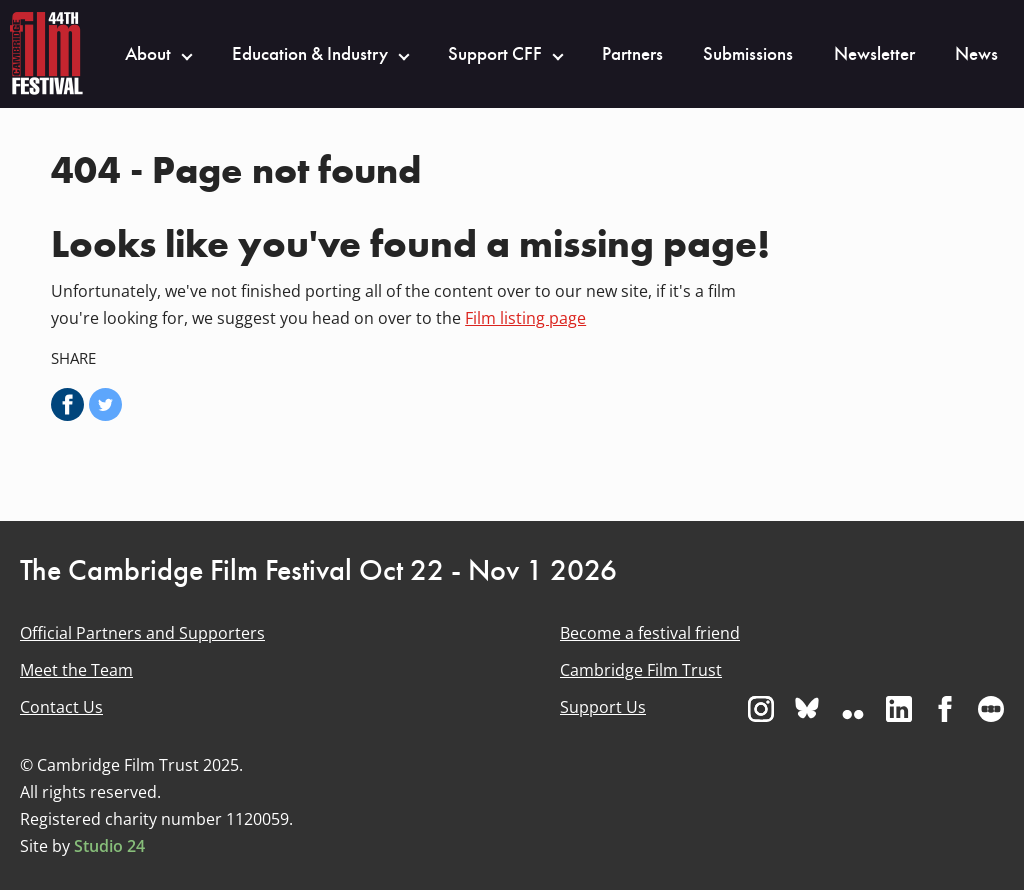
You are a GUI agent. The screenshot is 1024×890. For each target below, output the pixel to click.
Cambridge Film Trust (641, 670)
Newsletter (874, 54)
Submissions (748, 54)
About (148, 54)
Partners (632, 54)
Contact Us (61, 707)
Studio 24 (109, 846)
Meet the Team (76, 670)
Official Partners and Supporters (142, 633)
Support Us (603, 707)
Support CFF (495, 54)
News (976, 54)
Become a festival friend (650, 633)
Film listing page (525, 318)
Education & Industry (310, 54)
